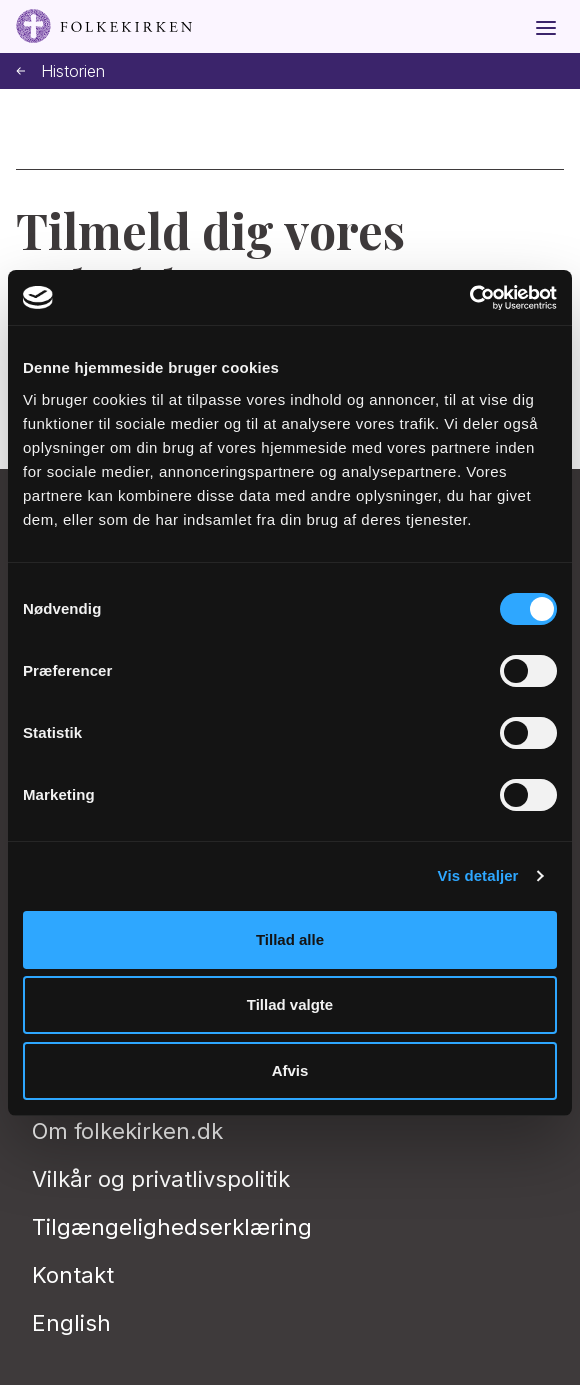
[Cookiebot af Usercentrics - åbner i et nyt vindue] (469, 298)
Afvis (290, 1070)
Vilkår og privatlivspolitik (161, 1179)
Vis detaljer (478, 875)
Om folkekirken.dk (127, 1131)
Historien (60, 71)
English (71, 1323)
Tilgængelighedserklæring (172, 1227)
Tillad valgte (290, 1004)
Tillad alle (290, 939)
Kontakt (73, 1275)
